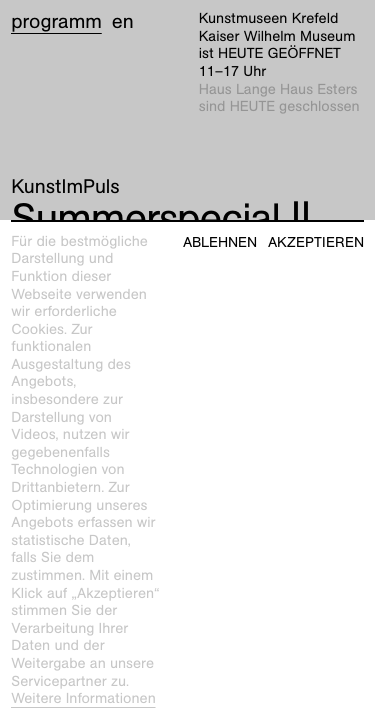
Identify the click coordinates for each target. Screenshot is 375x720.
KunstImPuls (65, 187)
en (123, 22)
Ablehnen (220, 242)
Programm (56, 22)
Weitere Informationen (83, 699)
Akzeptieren (316, 242)
